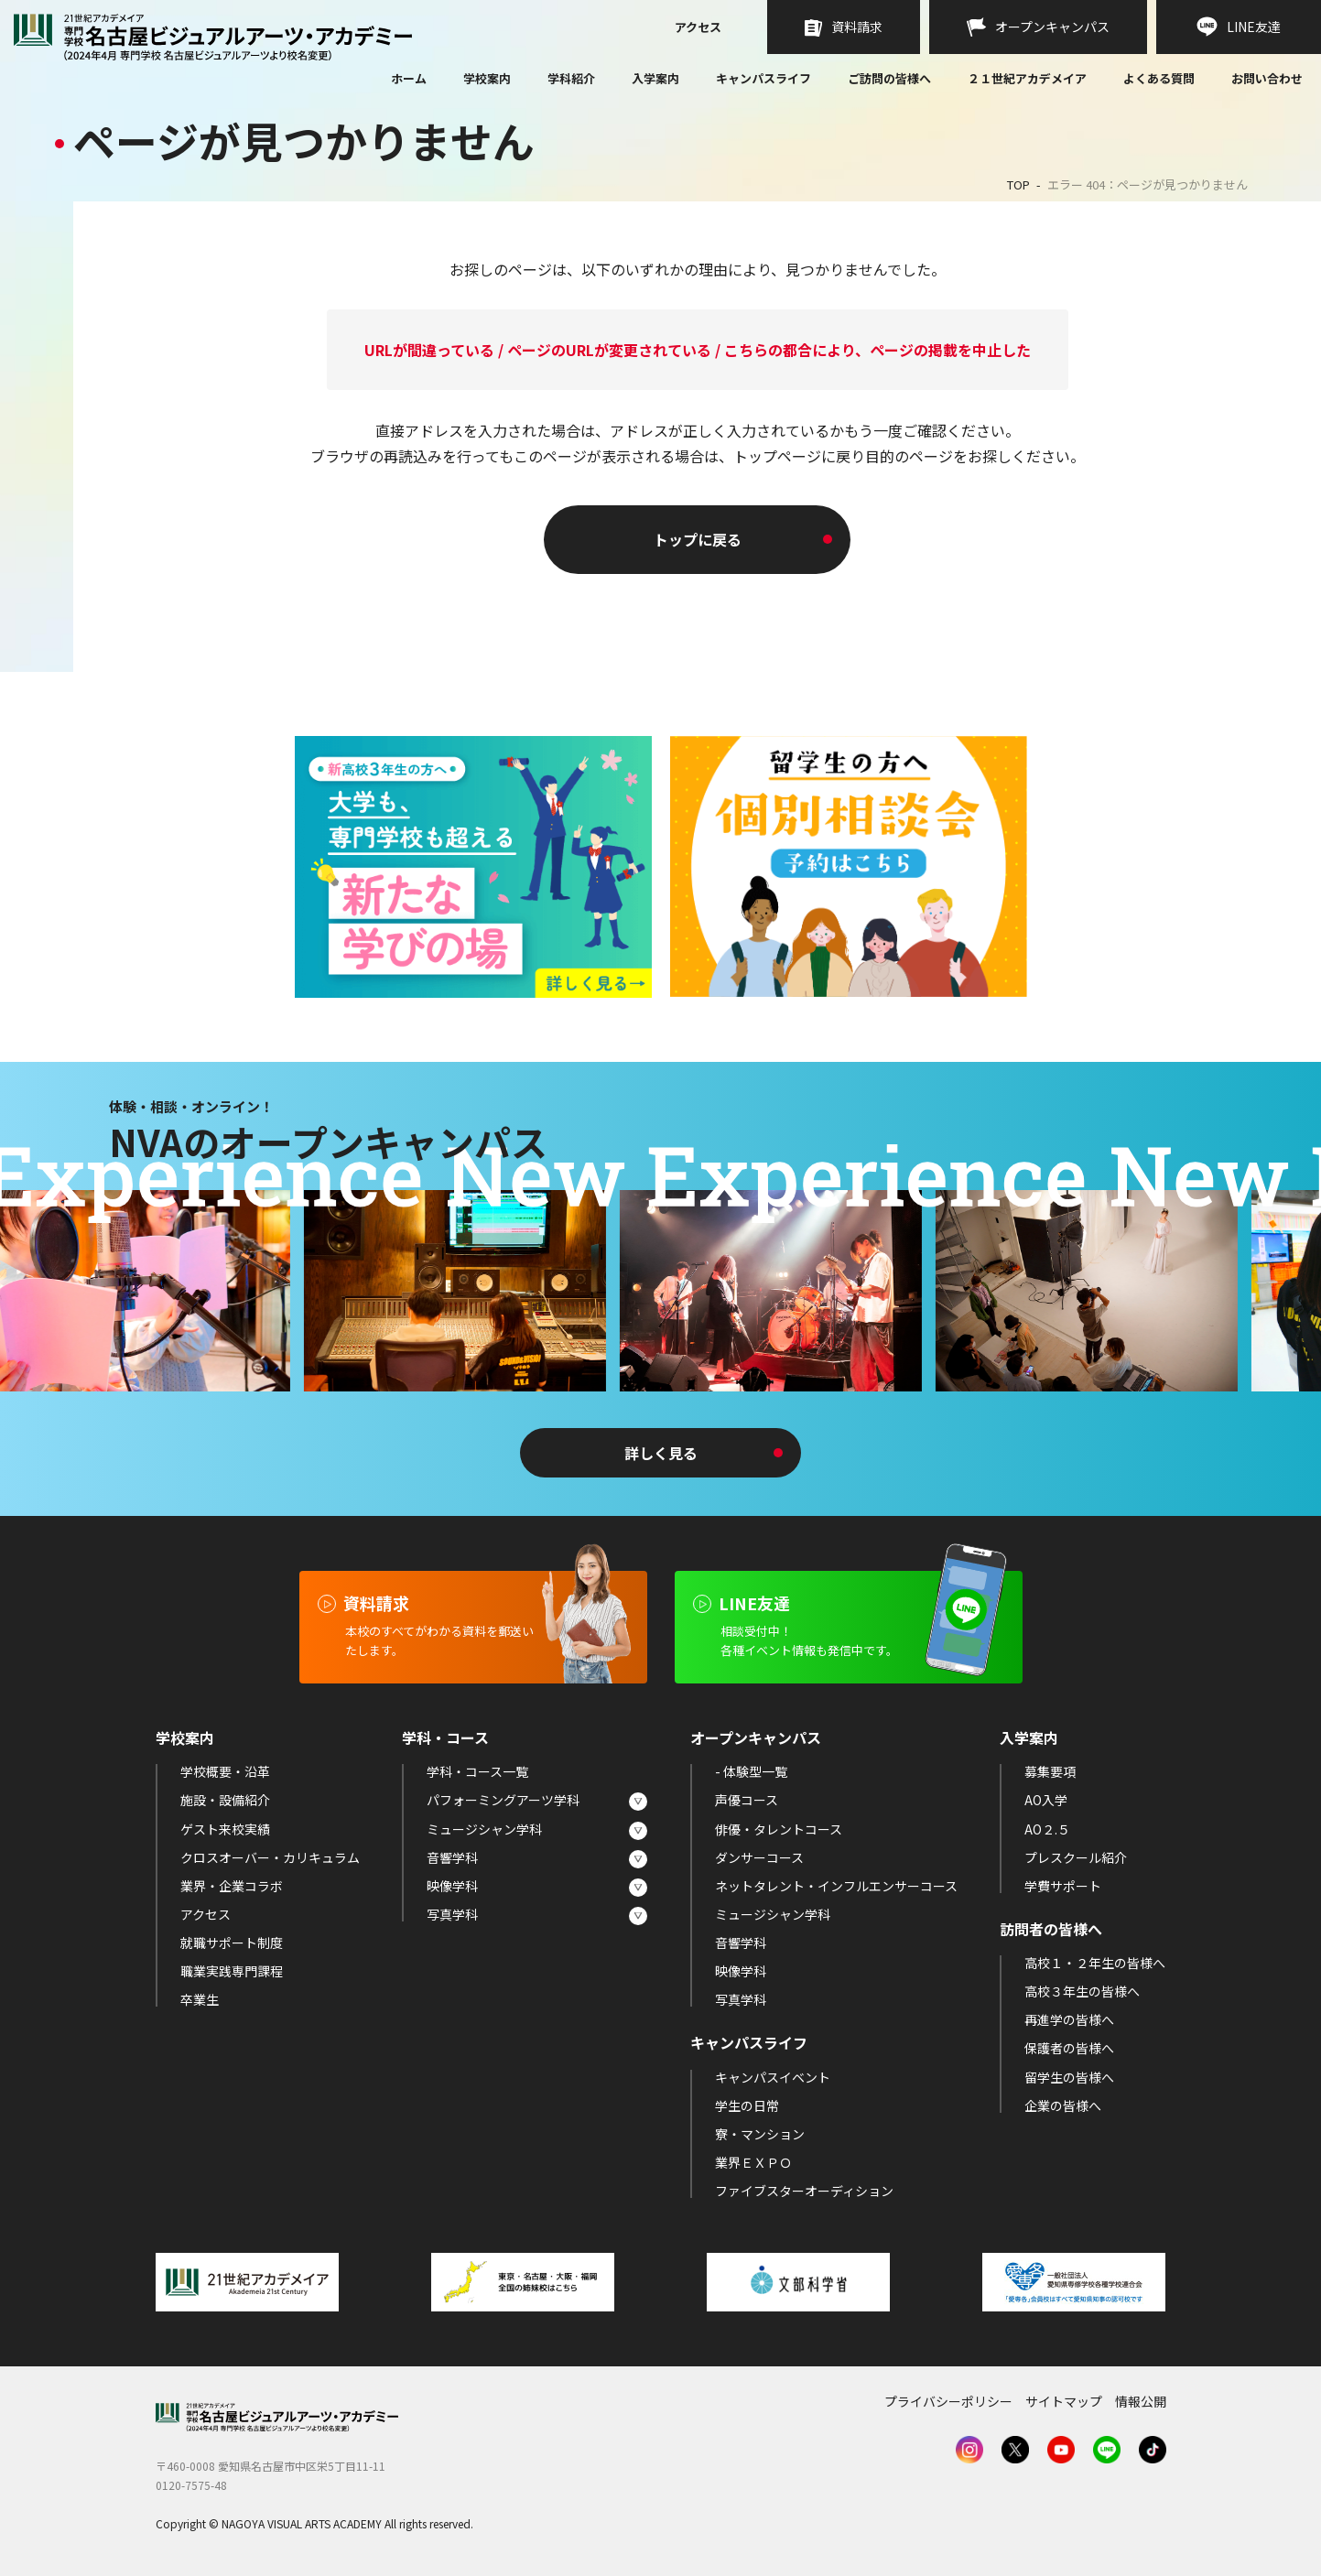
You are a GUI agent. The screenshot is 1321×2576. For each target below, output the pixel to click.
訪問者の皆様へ (1051, 1929)
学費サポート (1062, 1886)
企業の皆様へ (1062, 2105)
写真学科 (452, 1914)
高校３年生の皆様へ (1082, 1991)
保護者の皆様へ (1069, 2048)
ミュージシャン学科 (484, 1829)
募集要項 (1050, 1771)
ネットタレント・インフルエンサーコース (836, 1886)
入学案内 (655, 78)
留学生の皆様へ (1069, 2077)
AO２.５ (1047, 1829)
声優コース (746, 1800)
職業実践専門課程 (231, 1971)
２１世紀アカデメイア (1027, 78)
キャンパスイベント (772, 2077)
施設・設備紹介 (225, 1800)
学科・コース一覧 (477, 1771)
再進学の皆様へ (1069, 2019)
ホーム (409, 79)
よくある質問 (1159, 79)
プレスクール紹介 (1075, 1857)
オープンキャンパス (755, 1737)
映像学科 (452, 1885)
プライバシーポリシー (948, 2401)
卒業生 (199, 1999)
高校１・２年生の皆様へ (1094, 1963)
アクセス (698, 28)
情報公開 (1140, 2401)
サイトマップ (1063, 2401)
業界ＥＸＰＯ (753, 2162)
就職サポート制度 (231, 1942)
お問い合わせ (1267, 79)
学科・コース (445, 1737)
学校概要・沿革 (225, 1771)
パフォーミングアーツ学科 (503, 1799)
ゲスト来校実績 (225, 1829)
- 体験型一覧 (751, 1771)
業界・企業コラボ (231, 1886)
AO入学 (1045, 1800)
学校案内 (487, 78)
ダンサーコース (759, 1857)
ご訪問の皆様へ (889, 78)
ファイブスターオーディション (804, 2190)
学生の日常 (747, 2105)
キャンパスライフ (763, 78)
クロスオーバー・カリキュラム (270, 1857)
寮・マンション (760, 2134)
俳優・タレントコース (778, 1829)
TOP (1018, 184)
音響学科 (452, 1857)
